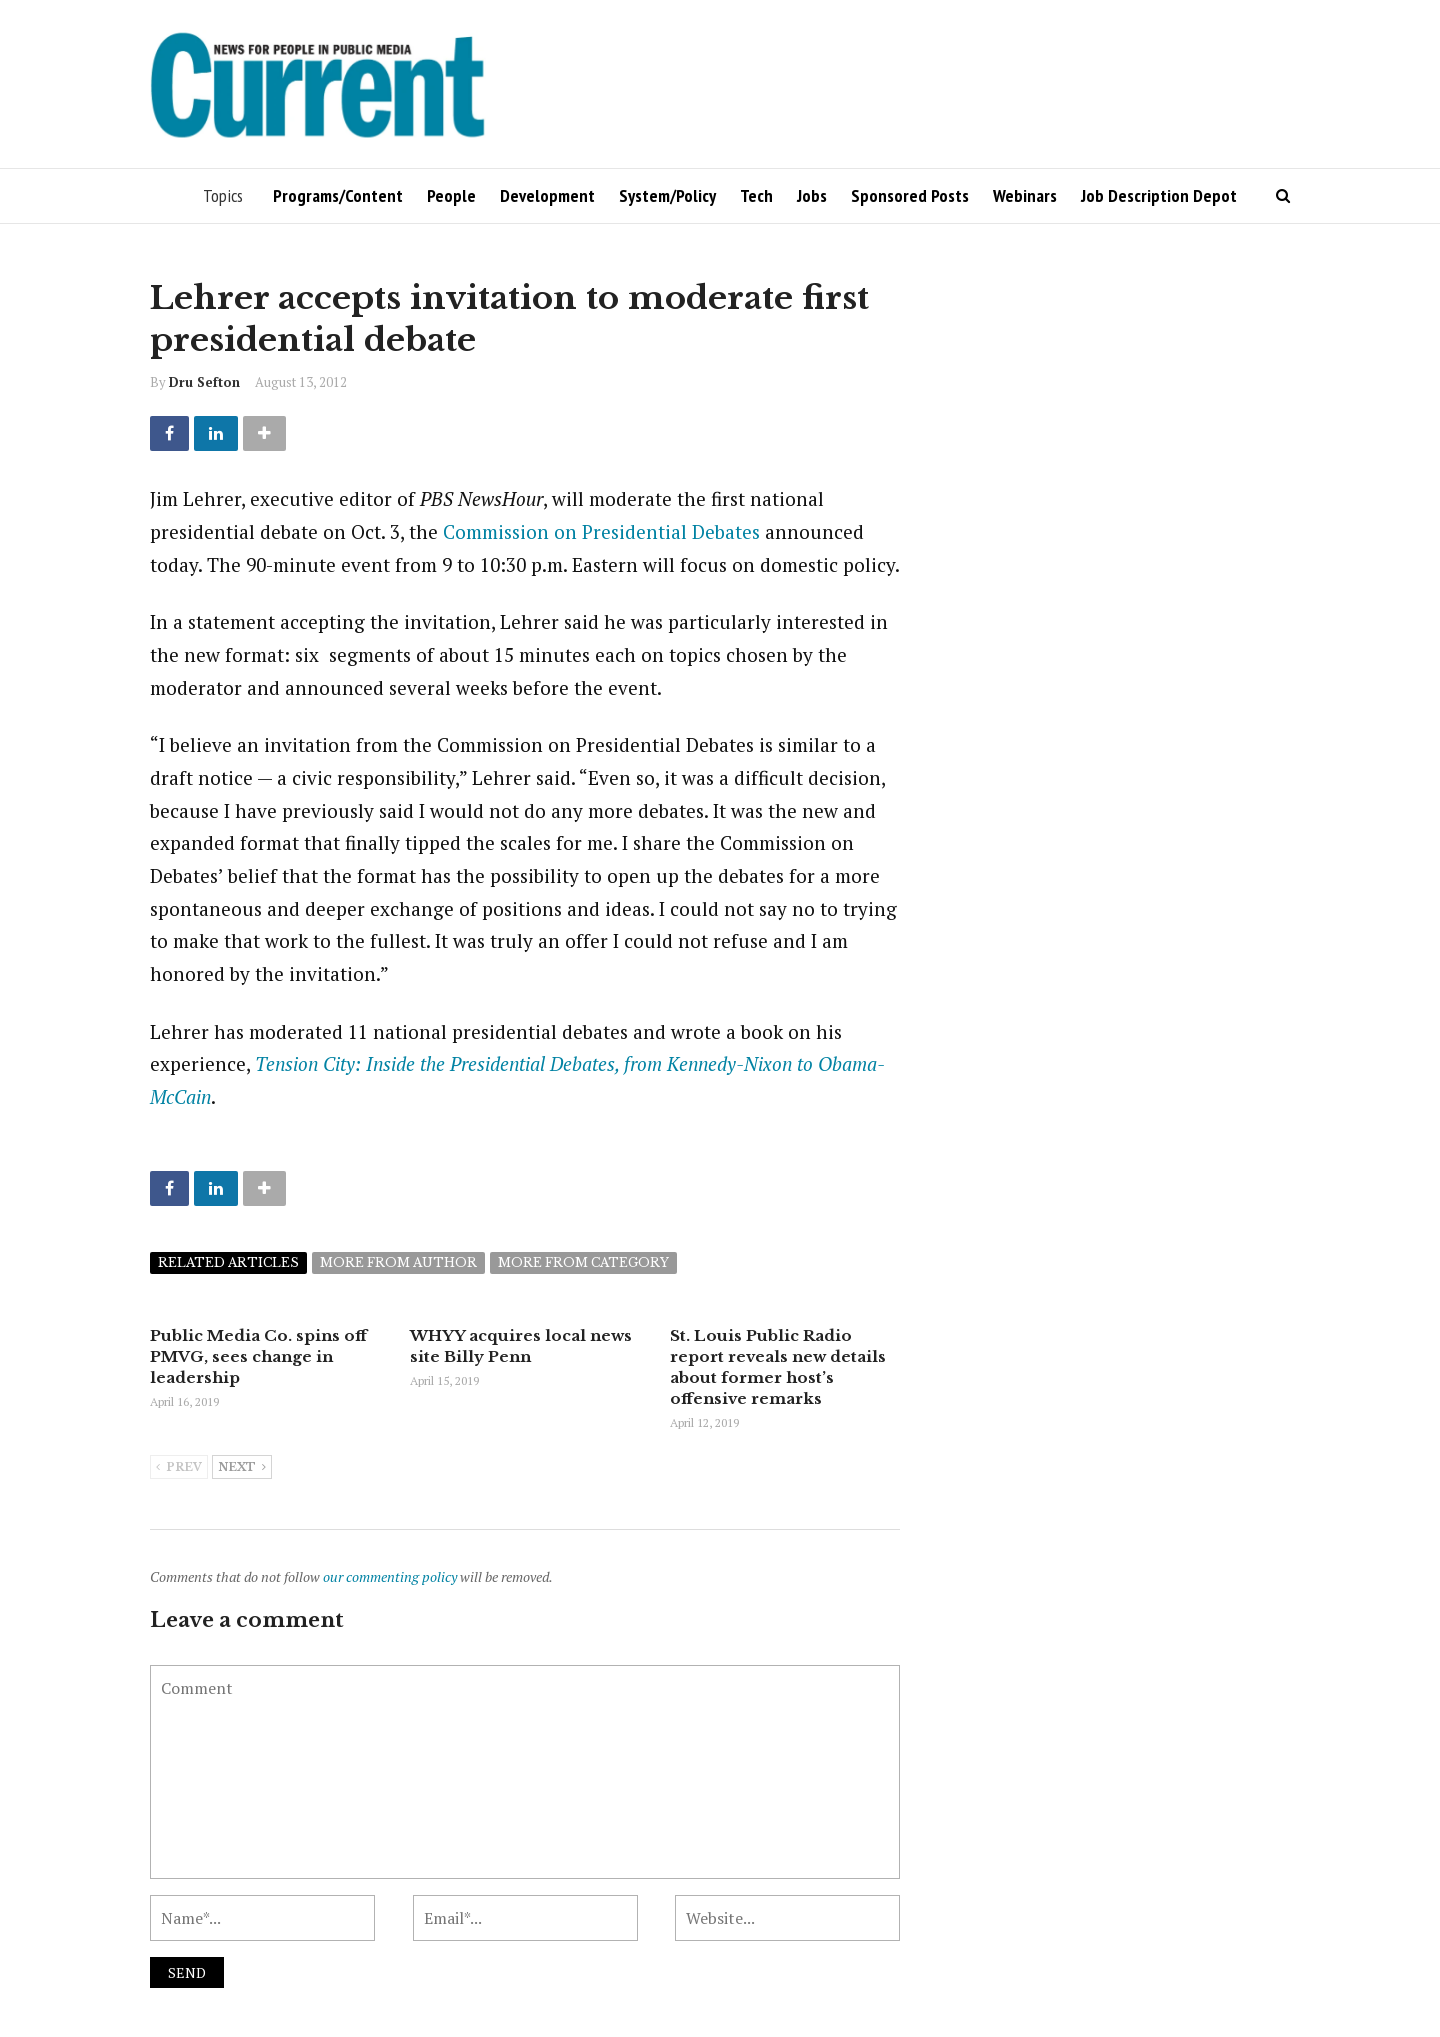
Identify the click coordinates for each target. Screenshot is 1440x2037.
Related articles (228, 1262)
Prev (179, 1468)
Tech (756, 195)
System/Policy (667, 195)
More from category (583, 1262)
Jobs (812, 195)
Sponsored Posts (910, 195)
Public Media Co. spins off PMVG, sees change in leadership (258, 1356)
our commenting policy (390, 1576)
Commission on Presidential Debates (601, 531)
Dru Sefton (204, 382)
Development (547, 195)
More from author (398, 1262)
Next (242, 1468)
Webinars (1025, 195)
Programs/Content (338, 195)
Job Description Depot (1159, 195)
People (451, 195)
